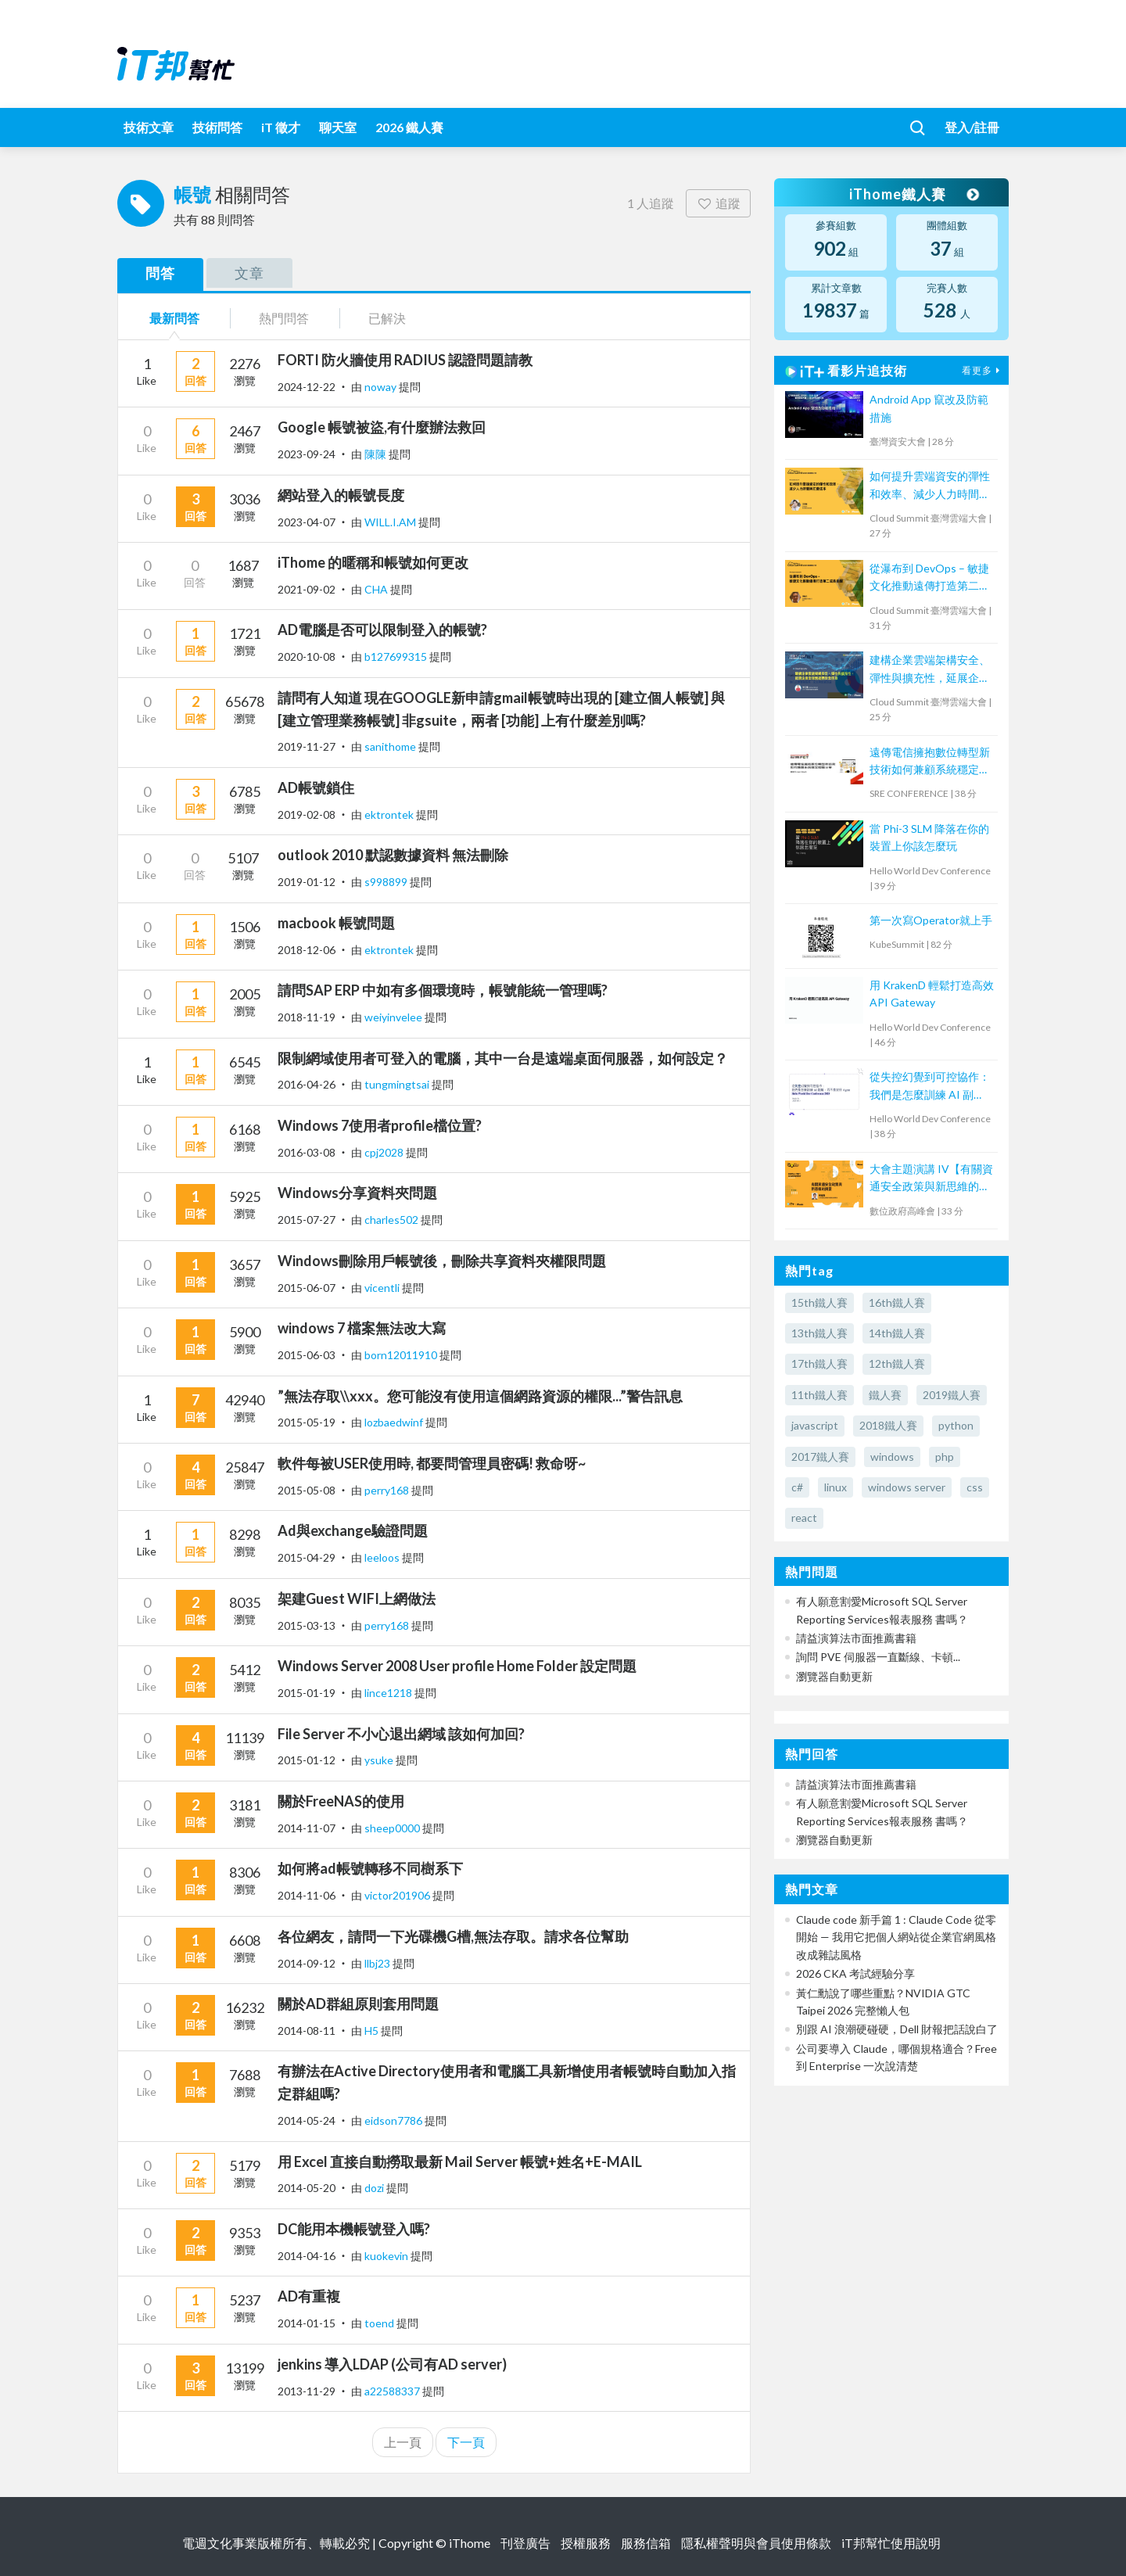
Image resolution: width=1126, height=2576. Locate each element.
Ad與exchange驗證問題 (353, 1530)
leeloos (383, 1557)
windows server (906, 1487)
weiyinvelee (394, 1017)
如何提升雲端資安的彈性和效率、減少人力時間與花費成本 (930, 486)
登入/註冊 (972, 127)
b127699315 (396, 656)
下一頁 (466, 2441)
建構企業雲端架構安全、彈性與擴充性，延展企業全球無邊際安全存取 (930, 670)
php (944, 1456)
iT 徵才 (280, 127)
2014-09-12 (306, 1963)
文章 (249, 273)
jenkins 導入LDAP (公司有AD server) (392, 2364)
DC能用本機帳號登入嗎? (354, 2228)
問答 (160, 273)
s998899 (387, 881)
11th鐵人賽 (819, 1394)
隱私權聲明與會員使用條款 (756, 2542)
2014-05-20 (306, 2187)
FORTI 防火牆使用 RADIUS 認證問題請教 (405, 359)
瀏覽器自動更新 (834, 1676)
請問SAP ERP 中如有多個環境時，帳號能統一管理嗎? (443, 990)
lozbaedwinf (394, 1422)
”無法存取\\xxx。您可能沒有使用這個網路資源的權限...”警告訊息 (480, 1396)
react (804, 1517)
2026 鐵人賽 (409, 127)
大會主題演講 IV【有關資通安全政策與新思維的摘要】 (931, 1179)
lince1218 (389, 1692)
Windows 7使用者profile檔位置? (380, 1125)
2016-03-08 (306, 1152)
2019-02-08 (306, 814)
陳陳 (376, 454)
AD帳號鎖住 (316, 787)
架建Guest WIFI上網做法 (357, 1598)
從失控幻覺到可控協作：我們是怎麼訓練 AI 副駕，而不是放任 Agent (930, 1086)
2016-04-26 (306, 1084)
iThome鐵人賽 (913, 194)
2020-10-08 (306, 656)
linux (835, 1487)
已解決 (387, 317)
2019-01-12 (306, 881)
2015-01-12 (306, 1760)
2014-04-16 (306, 2255)
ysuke (380, 1760)
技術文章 (149, 127)
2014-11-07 (306, 1828)
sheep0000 (393, 1828)
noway (381, 386)
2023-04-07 (306, 522)
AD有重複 (309, 2296)
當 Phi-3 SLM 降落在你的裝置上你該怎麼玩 (929, 837)
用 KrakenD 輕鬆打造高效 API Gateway (932, 993)
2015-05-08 (306, 1490)
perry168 (387, 1490)
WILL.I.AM (391, 522)
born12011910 (401, 1355)
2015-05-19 (306, 1422)
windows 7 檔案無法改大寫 (362, 1327)
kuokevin (387, 2255)
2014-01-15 (306, 2323)
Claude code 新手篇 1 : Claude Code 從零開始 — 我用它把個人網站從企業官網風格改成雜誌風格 (896, 1937)
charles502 (392, 1219)
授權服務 (586, 2542)
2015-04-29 (306, 1557)
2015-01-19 (306, 1692)
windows (892, 1456)
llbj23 (378, 1963)
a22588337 (393, 2391)
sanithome (391, 746)
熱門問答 (284, 317)
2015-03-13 (306, 1625)
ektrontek (390, 814)
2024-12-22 (306, 386)
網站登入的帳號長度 (341, 495)
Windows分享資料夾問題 (357, 1192)
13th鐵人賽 (819, 1333)
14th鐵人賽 (897, 1333)
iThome (469, 2542)
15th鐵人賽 (819, 1302)
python (956, 1425)
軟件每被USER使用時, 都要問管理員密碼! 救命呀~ (432, 1463)
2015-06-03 (306, 1355)
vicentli (383, 1287)
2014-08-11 (306, 2030)
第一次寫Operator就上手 (931, 920)
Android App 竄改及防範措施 (929, 408)
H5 (372, 2030)
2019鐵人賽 (952, 1394)
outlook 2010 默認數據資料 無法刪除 (393, 854)
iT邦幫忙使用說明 (891, 2542)
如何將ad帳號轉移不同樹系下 (370, 1868)
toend (380, 2323)
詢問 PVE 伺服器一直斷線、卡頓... (878, 1656)
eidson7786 (394, 2120)
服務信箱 (646, 2542)
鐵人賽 (885, 1394)
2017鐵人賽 (820, 1456)
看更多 (983, 370)
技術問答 (217, 127)
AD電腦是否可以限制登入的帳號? (382, 629)
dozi (375, 2187)
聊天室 (338, 127)
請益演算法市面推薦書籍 (856, 1638)
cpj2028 (385, 1152)
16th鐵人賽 (897, 1302)
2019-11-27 (306, 746)
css (974, 1487)
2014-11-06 (306, 1895)
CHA (377, 589)
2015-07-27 (306, 1219)
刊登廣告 (525, 2542)
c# (797, 1487)
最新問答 (174, 317)
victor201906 (398, 1895)
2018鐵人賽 (888, 1425)
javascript (814, 1425)
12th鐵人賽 (897, 1363)
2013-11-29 (306, 2391)
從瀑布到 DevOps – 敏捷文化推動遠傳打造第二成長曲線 (930, 578)
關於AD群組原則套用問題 (358, 2003)
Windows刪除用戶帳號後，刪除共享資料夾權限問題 (442, 1260)
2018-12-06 (306, 949)
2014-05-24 (306, 2120)
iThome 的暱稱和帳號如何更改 (373, 562)
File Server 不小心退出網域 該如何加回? (401, 1733)
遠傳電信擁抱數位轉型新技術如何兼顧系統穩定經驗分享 (930, 762)
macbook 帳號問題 (336, 922)
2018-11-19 (306, 1017)
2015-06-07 (306, 1287)
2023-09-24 (306, 454)
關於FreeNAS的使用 (341, 1801)
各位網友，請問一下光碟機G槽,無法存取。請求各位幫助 (453, 1936)
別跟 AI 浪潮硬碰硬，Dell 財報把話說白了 (897, 2029)
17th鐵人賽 (819, 1363)
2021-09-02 (306, 589)
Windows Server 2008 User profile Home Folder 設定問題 (457, 1665)
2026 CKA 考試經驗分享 (855, 1973)
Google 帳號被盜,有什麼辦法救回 (382, 427)
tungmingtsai (398, 1084)
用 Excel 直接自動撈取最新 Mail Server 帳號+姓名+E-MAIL (460, 2161)
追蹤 (718, 203)
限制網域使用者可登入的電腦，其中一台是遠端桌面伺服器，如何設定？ (503, 1058)
